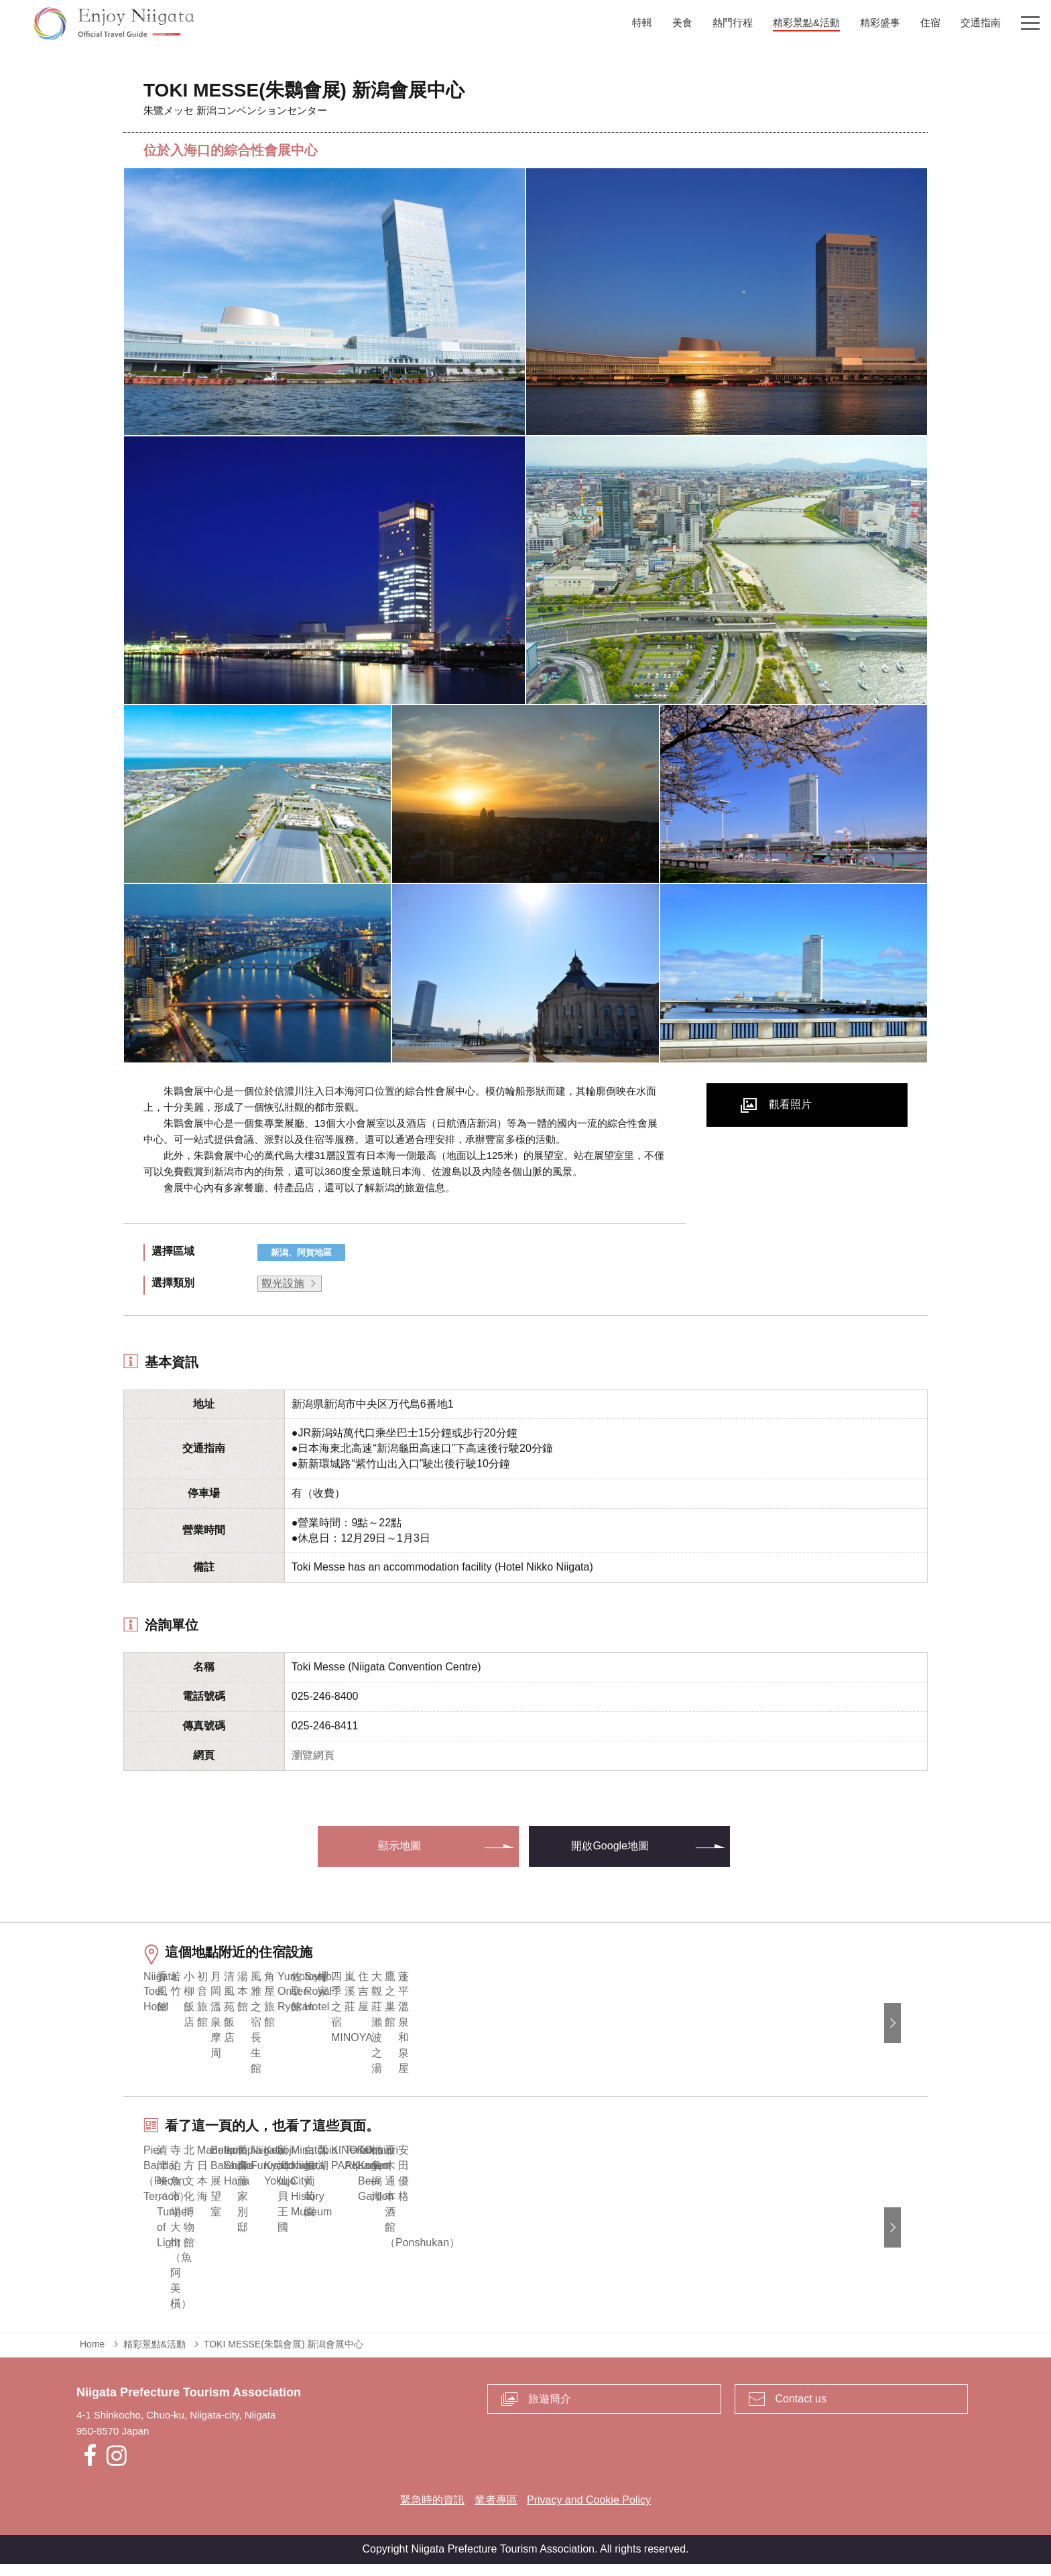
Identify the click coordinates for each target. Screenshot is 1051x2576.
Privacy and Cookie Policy (589, 2512)
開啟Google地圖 (610, 1845)
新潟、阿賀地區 (301, 1252)
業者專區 (496, 2512)
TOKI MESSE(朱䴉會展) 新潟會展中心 (284, 2355)
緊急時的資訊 (432, 2512)
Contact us (801, 2410)
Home (92, 2355)
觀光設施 (282, 1283)
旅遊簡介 (549, 2410)
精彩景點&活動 (154, 2355)
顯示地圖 (399, 1845)
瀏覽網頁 (313, 1755)
